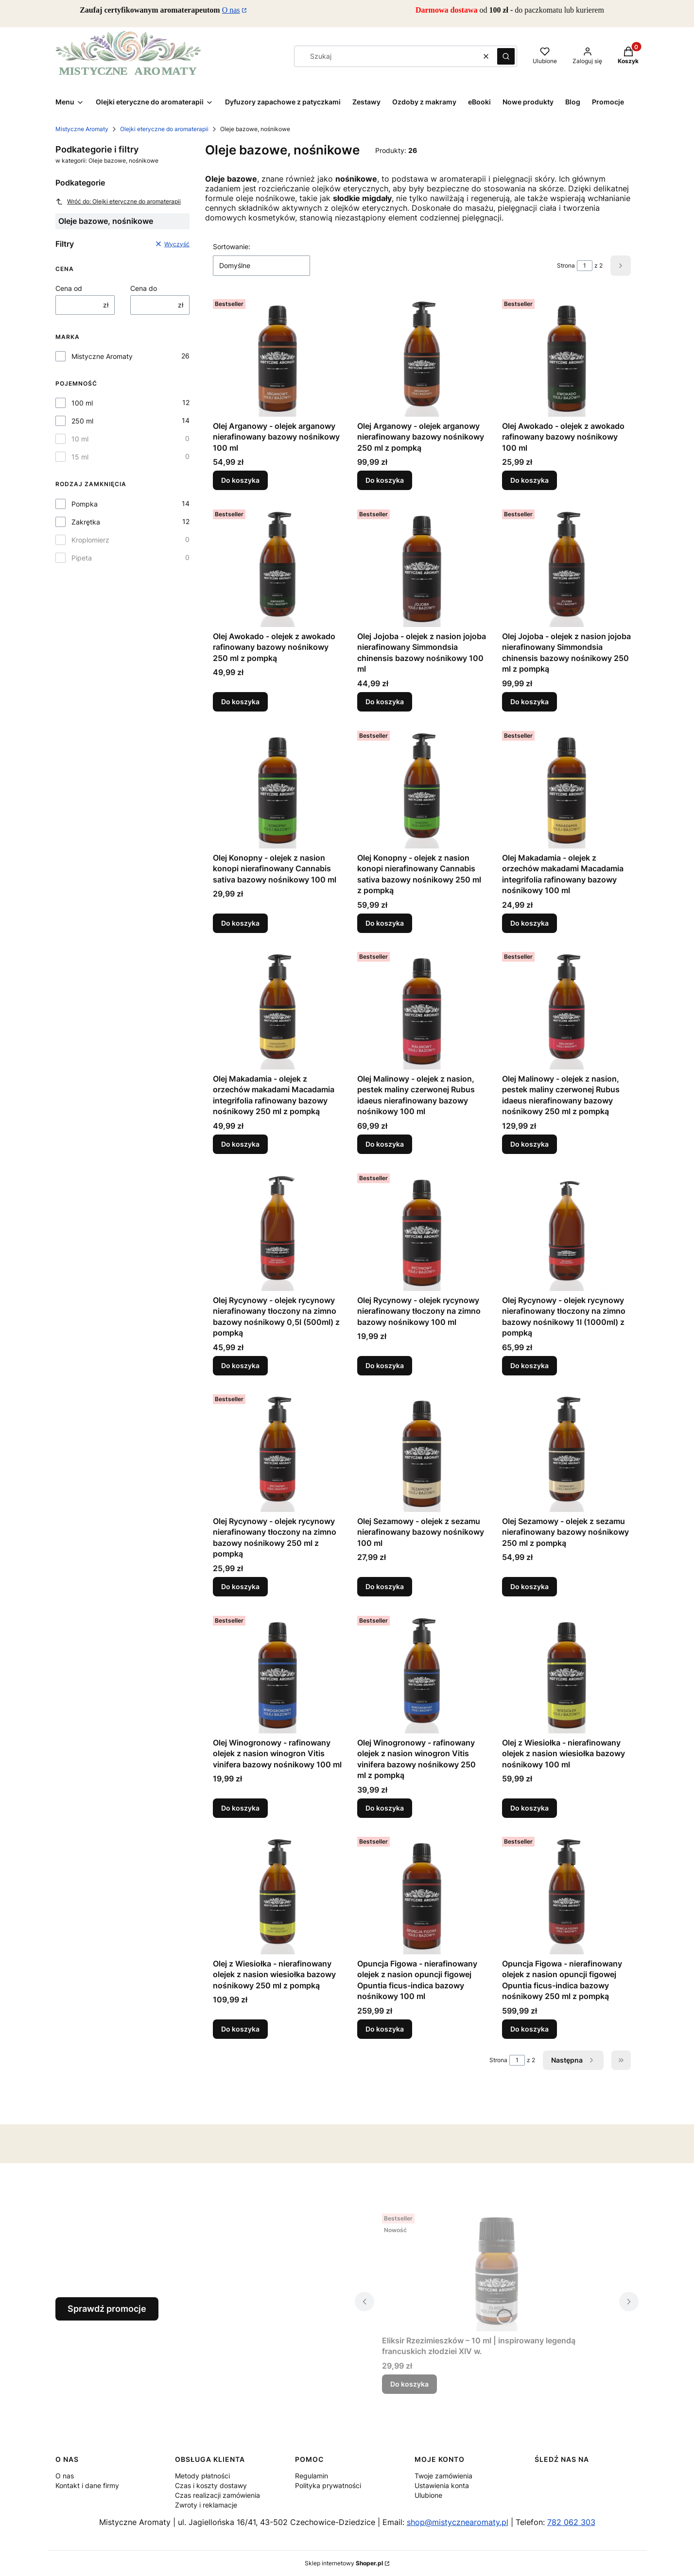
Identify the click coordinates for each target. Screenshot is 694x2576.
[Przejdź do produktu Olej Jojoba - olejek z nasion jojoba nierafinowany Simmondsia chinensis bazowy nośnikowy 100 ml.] (421, 566)
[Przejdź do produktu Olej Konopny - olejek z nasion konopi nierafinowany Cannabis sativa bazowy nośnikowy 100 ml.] (277, 787)
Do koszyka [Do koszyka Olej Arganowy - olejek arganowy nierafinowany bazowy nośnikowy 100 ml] (240, 480)
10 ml (79, 439)
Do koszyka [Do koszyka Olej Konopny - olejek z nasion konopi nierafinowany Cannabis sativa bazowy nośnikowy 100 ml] (240, 922)
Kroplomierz (90, 540)
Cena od (68, 288)
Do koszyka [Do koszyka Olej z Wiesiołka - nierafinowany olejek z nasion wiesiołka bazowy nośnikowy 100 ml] (529, 1807)
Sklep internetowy (344, 2563)
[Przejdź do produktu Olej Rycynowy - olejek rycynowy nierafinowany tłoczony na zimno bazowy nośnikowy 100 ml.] (421, 1230)
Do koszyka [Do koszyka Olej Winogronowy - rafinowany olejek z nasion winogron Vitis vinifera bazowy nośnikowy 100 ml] (240, 1807)
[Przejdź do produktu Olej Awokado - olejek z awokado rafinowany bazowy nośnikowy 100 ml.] (566, 356)
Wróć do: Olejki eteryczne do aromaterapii (118, 201)
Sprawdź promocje (107, 2309)
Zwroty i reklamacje (206, 2505)
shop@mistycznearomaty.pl (457, 2522)
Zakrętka (85, 522)
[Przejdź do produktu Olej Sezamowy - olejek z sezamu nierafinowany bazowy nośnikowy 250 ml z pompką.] (566, 1451)
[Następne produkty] (573, 2060)
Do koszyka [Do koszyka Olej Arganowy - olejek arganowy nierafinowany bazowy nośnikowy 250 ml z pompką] (384, 480)
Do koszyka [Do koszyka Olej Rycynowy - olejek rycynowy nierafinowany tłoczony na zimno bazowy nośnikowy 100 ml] (384, 1365)
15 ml (79, 457)
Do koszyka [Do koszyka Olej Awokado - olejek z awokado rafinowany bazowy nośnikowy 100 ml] (529, 480)
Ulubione (428, 2495)
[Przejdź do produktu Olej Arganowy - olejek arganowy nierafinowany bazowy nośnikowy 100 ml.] (277, 356)
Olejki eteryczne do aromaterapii (164, 129)
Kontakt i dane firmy (87, 2485)
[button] (506, 56)
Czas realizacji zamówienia (217, 2495)
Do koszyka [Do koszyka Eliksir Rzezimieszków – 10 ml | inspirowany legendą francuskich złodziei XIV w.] (409, 2384)
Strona (566, 265)
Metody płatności (202, 2476)
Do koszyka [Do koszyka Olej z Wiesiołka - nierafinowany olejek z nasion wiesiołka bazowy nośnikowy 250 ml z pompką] (240, 2029)
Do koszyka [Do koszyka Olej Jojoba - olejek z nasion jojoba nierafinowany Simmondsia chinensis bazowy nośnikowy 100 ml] (384, 701)
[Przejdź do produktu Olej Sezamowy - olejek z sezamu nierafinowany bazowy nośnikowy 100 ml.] (421, 1451)
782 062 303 (571, 2522)
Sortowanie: (231, 246)
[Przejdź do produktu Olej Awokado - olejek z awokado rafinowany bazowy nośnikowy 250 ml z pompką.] (277, 566)
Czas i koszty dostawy (211, 2485)
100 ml (82, 403)
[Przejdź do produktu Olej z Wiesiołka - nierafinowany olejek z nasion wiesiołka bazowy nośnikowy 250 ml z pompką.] (277, 1893)
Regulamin (311, 2476)
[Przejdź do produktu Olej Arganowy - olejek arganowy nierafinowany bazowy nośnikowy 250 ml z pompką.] (421, 356)
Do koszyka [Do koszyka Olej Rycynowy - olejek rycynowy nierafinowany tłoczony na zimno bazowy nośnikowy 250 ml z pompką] (240, 1586)
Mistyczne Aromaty (81, 129)
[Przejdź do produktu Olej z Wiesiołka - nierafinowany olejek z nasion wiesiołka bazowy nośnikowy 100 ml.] (566, 1672)
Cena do (143, 288)
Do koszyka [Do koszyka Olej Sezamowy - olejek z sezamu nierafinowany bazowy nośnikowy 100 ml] (384, 1586)
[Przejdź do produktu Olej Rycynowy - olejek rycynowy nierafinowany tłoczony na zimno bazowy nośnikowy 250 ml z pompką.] (277, 1451)
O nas (231, 10)
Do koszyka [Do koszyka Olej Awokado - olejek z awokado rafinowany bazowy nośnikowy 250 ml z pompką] (240, 701)
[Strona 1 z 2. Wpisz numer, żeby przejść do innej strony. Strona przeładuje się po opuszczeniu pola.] (584, 265)
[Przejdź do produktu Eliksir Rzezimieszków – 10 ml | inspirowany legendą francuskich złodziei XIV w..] (496, 2270)
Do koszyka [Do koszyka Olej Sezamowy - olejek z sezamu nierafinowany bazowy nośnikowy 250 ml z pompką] (529, 1586)
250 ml (82, 421)
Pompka (84, 504)
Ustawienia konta (442, 2485)
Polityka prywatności (328, 2485)
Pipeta (81, 558)
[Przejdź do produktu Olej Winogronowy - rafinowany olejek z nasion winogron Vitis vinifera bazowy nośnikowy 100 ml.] (277, 1672)
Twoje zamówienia (443, 2476)
